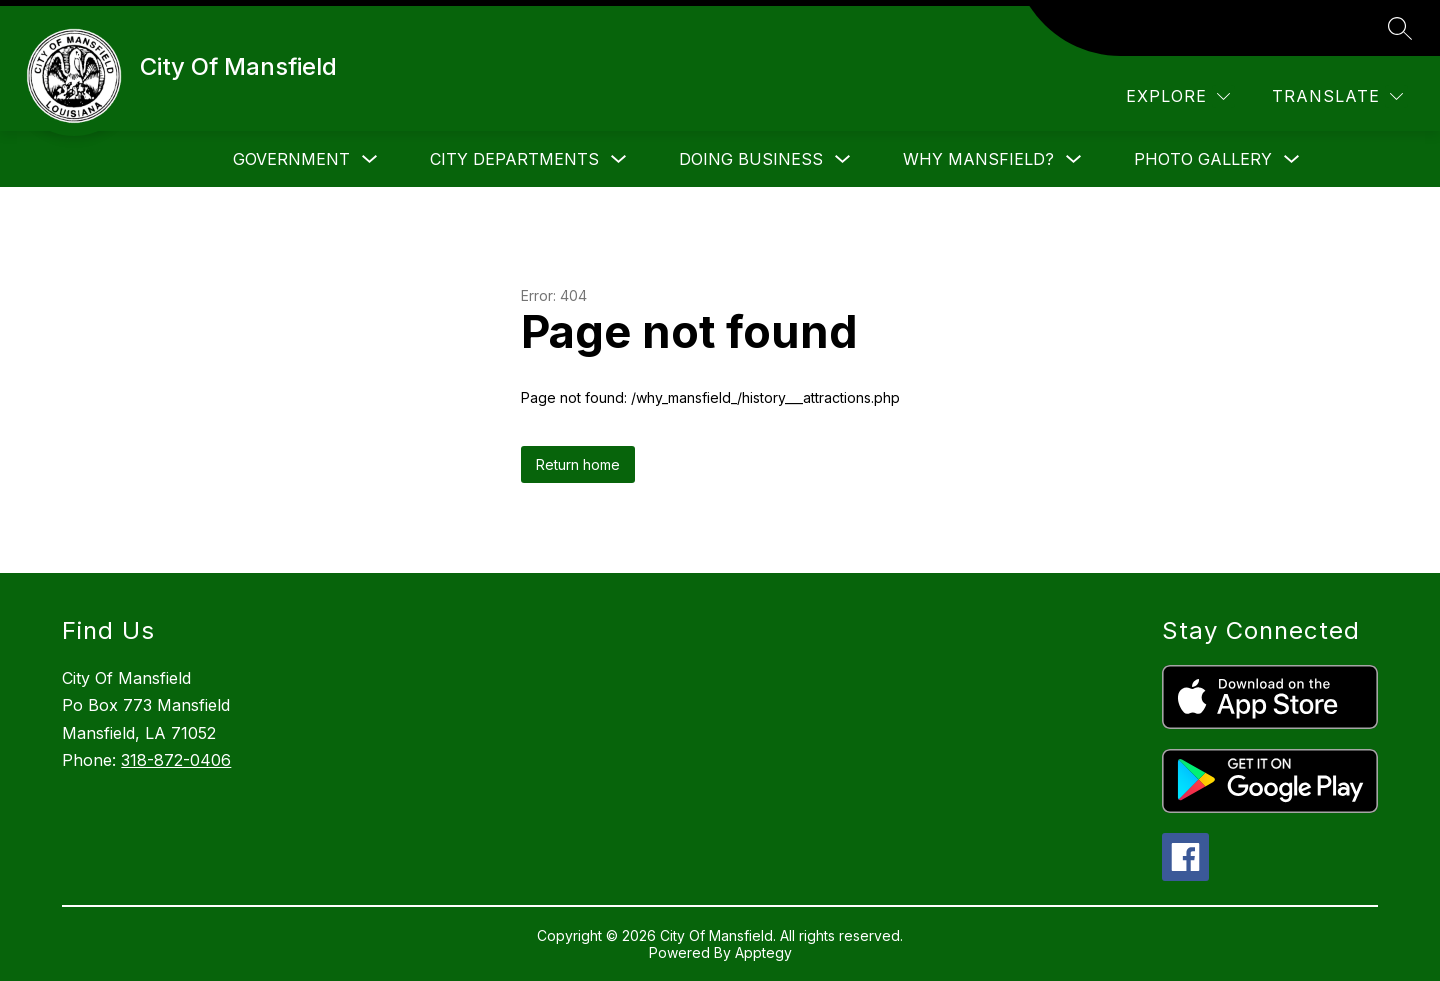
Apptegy (763, 952)
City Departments (514, 159)
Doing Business (751, 159)
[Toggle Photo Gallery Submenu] (1292, 159)
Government (291, 159)
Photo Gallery (1203, 159)
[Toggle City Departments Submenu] (619, 159)
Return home (578, 464)
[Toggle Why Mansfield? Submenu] (1074, 159)
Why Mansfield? (978, 159)
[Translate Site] (1337, 96)
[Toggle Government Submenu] (370, 159)
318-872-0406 (176, 760)
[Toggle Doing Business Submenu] (843, 159)
